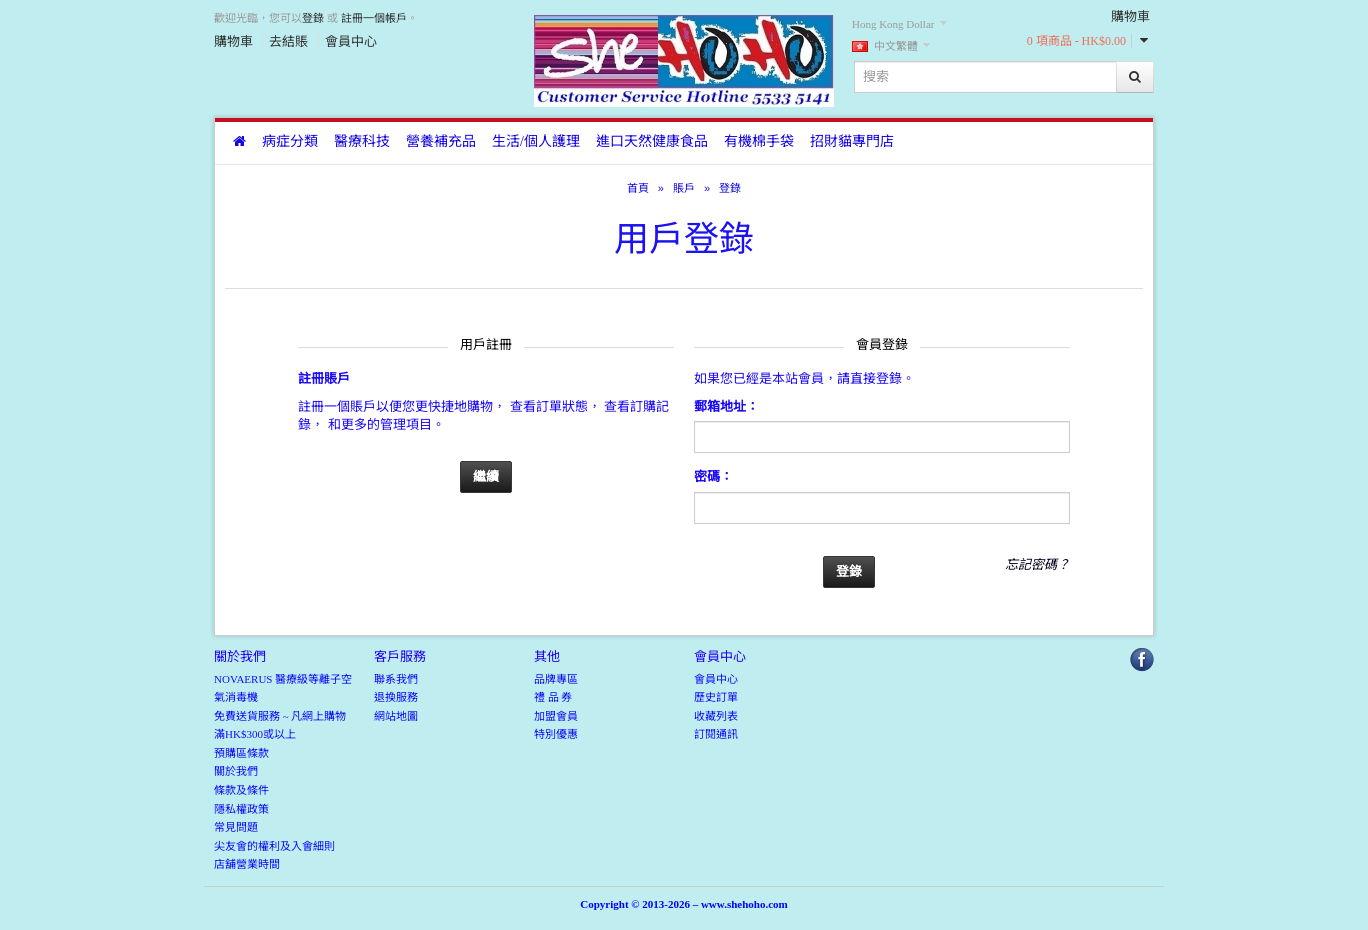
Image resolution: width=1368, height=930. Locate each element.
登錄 (313, 18)
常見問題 (236, 827)
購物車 (233, 41)
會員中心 (351, 41)
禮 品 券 (553, 697)
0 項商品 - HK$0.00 (1076, 41)
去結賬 (288, 41)
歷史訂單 (716, 697)
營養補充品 (441, 141)
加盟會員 (556, 716)
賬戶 (684, 188)
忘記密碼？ (1037, 564)
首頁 (638, 188)
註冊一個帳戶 (374, 18)
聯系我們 (396, 679)
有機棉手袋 (759, 141)
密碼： (713, 476)
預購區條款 (241, 753)
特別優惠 (556, 734)
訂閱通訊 (716, 734)
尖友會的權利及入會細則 (274, 846)
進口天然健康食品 (652, 141)
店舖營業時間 (247, 864)
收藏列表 (716, 716)
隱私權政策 (241, 809)
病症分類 (290, 141)
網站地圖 (396, 716)
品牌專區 (556, 679)
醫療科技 (362, 141)
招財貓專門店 (852, 141)
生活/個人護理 (536, 141)
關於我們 (236, 771)
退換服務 (396, 697)
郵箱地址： (726, 406)
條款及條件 (241, 790)
